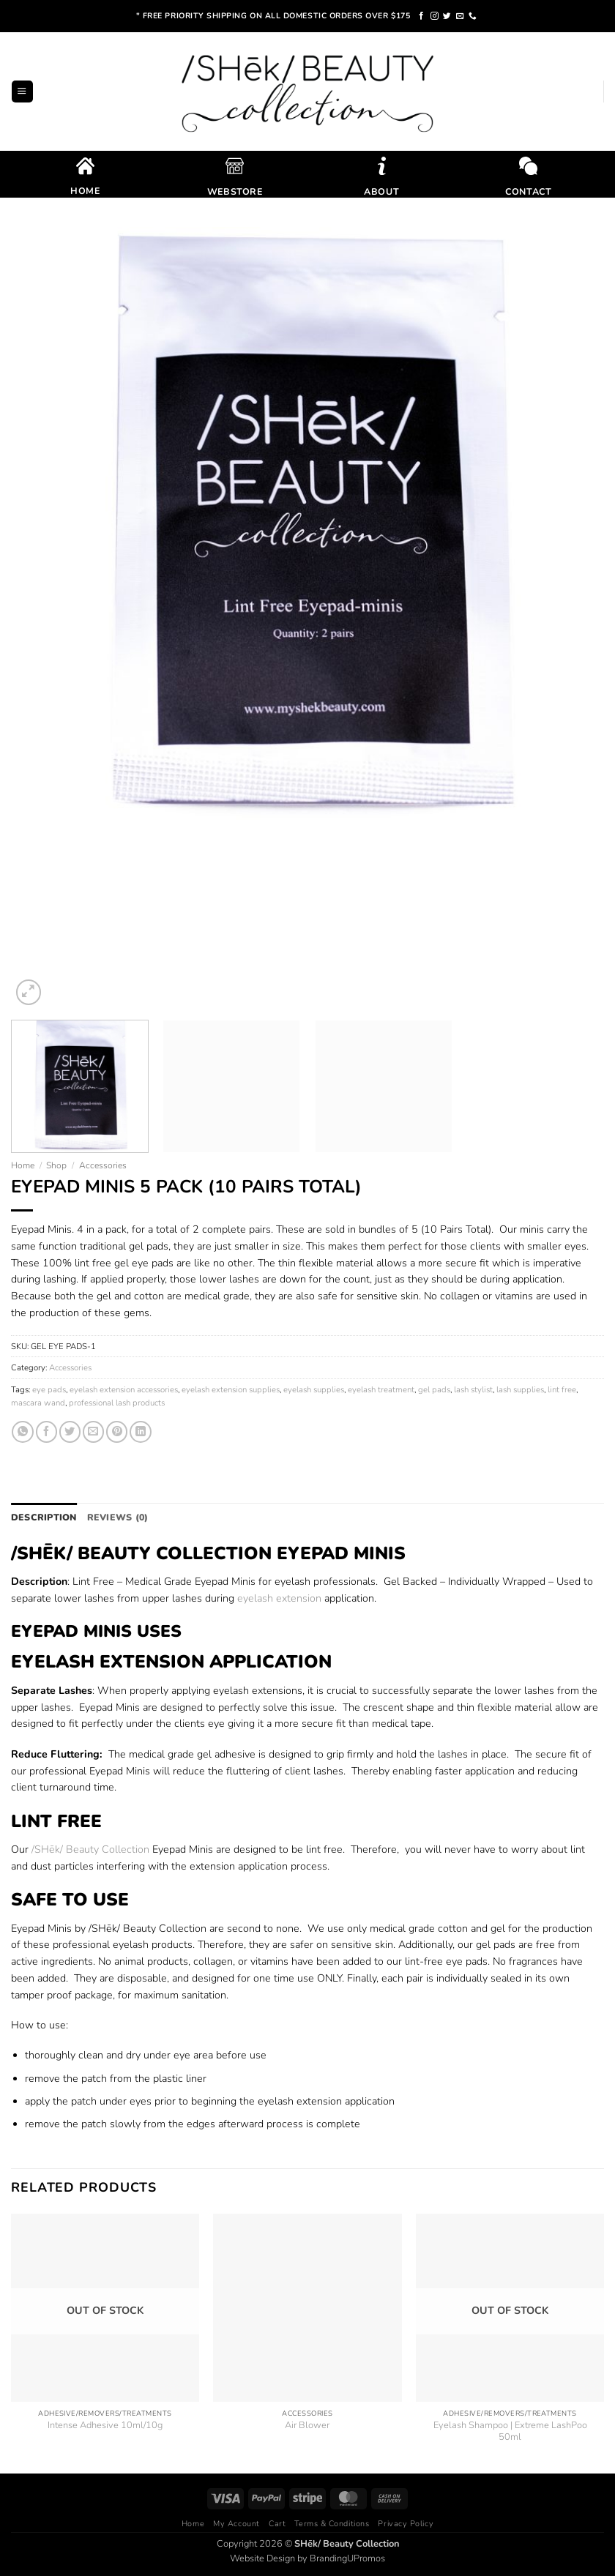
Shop (56, 1165)
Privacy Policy (405, 2522)
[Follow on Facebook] (421, 16)
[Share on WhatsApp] (22, 1432)
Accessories (103, 1165)
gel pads (434, 1389)
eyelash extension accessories (124, 1389)
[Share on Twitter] (70, 1432)
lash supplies (520, 1389)
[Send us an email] (460, 16)
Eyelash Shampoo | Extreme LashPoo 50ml (510, 2430)
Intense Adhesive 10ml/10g (105, 2425)
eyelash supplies (313, 1389)
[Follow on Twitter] (447, 16)
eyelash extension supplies (231, 1389)
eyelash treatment (381, 1389)
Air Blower (307, 2425)
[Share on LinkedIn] (140, 1432)
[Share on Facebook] (46, 1432)
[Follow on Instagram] (434, 16)
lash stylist (473, 1389)
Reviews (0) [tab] (110, 1517)
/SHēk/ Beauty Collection (90, 1848)
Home (22, 1165)
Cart (277, 2522)
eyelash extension (279, 1597)
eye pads (49, 1389)
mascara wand (38, 1402)
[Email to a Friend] (93, 1432)
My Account (236, 2522)
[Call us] (473, 16)
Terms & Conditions (331, 2522)
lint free (562, 1389)
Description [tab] (41, 1517)
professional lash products (117, 1402)
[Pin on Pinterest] (116, 1432)
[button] (22, 91)
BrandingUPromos (347, 2557)
